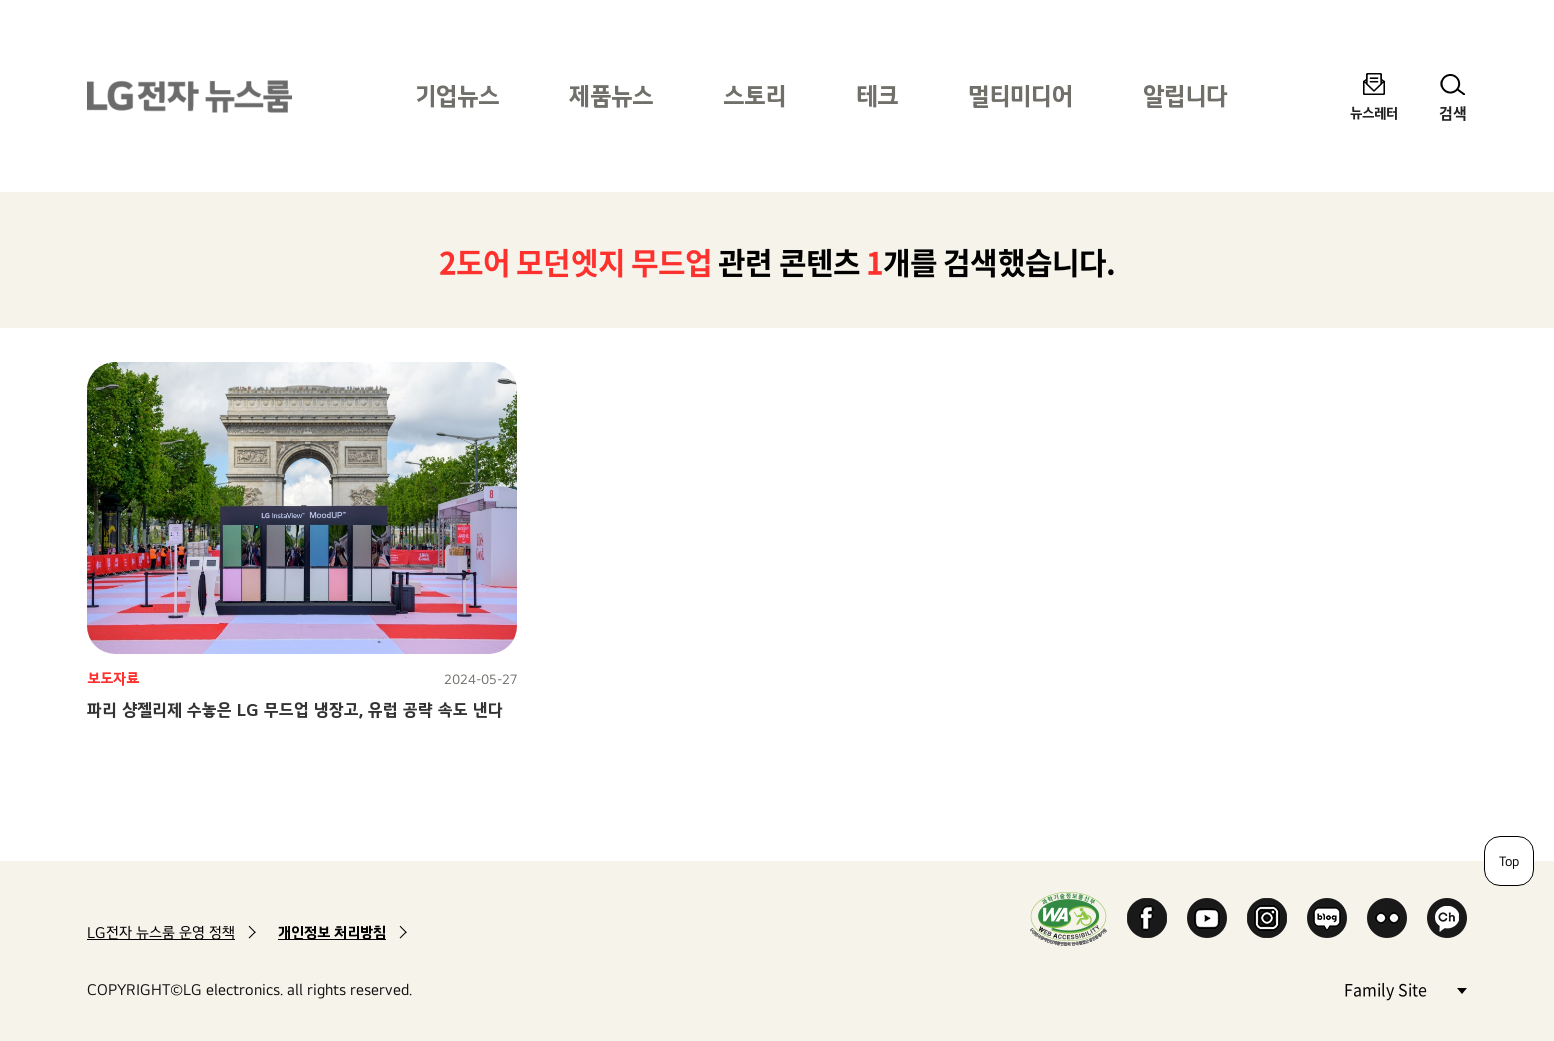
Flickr (1387, 918)
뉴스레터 (1374, 112)
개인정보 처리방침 (332, 932)
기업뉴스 (457, 95)
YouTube (1207, 918)
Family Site (1405, 988)
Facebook (1147, 918)
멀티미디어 (1020, 95)
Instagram (1267, 918)
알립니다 (1185, 95)
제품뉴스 (611, 95)
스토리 (754, 95)
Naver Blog (1327, 918)
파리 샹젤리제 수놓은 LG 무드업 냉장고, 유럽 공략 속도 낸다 (295, 709)
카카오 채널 (1447, 918)
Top (1509, 861)
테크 (877, 95)
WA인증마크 (1068, 918)
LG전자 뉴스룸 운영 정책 (161, 932)
